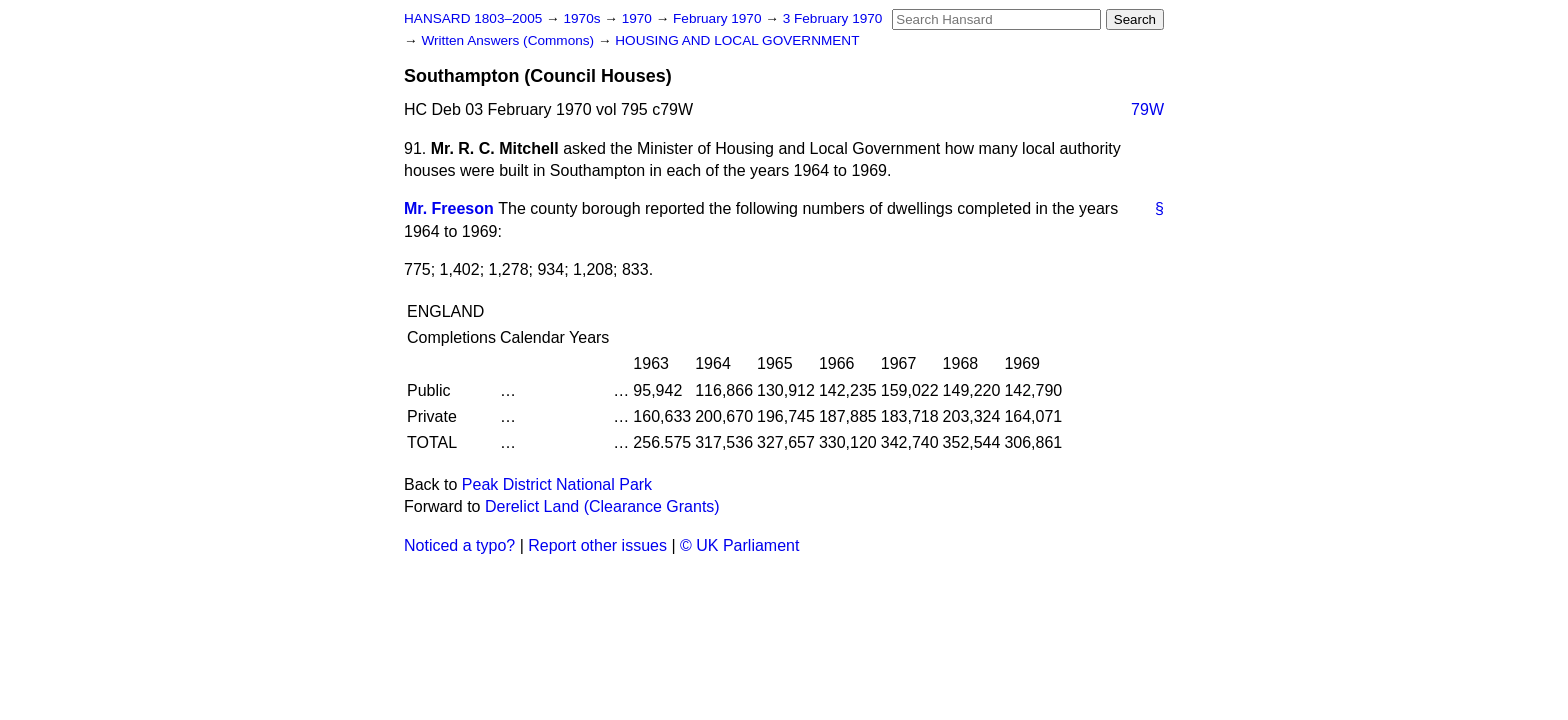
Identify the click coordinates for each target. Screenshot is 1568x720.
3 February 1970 (833, 18)
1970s (583, 18)
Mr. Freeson (449, 208)
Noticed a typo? (459, 545)
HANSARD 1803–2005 (473, 18)
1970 (639, 18)
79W (1147, 109)
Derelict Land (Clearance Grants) (602, 506)
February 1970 (719, 18)
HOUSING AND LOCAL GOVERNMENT (737, 40)
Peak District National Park (557, 484)
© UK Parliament (739, 545)
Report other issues (597, 545)
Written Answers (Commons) (509, 40)
